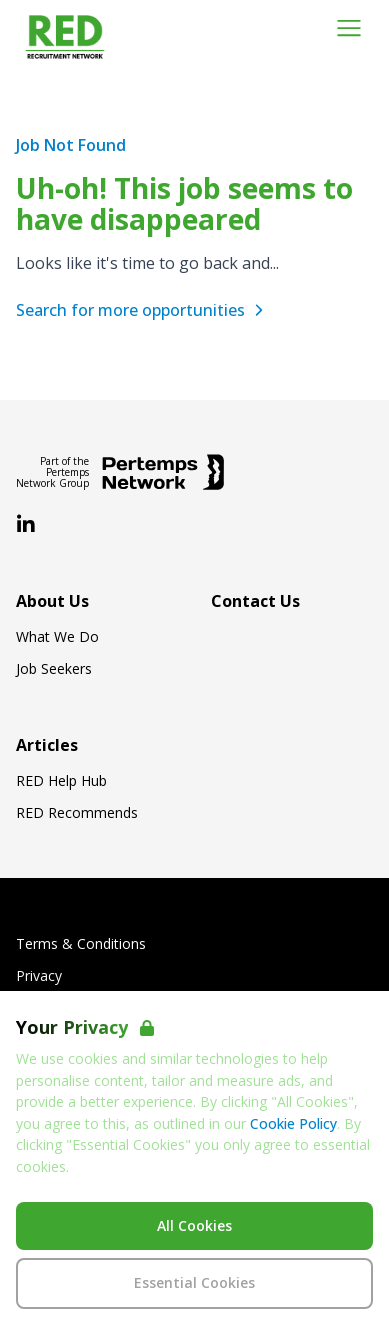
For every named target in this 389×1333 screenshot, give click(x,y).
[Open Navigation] (349, 28)
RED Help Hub (61, 781)
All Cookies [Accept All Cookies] (194, 1225)
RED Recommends (77, 813)
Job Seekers (54, 669)
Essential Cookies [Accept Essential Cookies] (194, 1282)
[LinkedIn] (26, 525)
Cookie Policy (293, 1123)
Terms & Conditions (81, 944)
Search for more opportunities (142, 310)
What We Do (57, 637)
